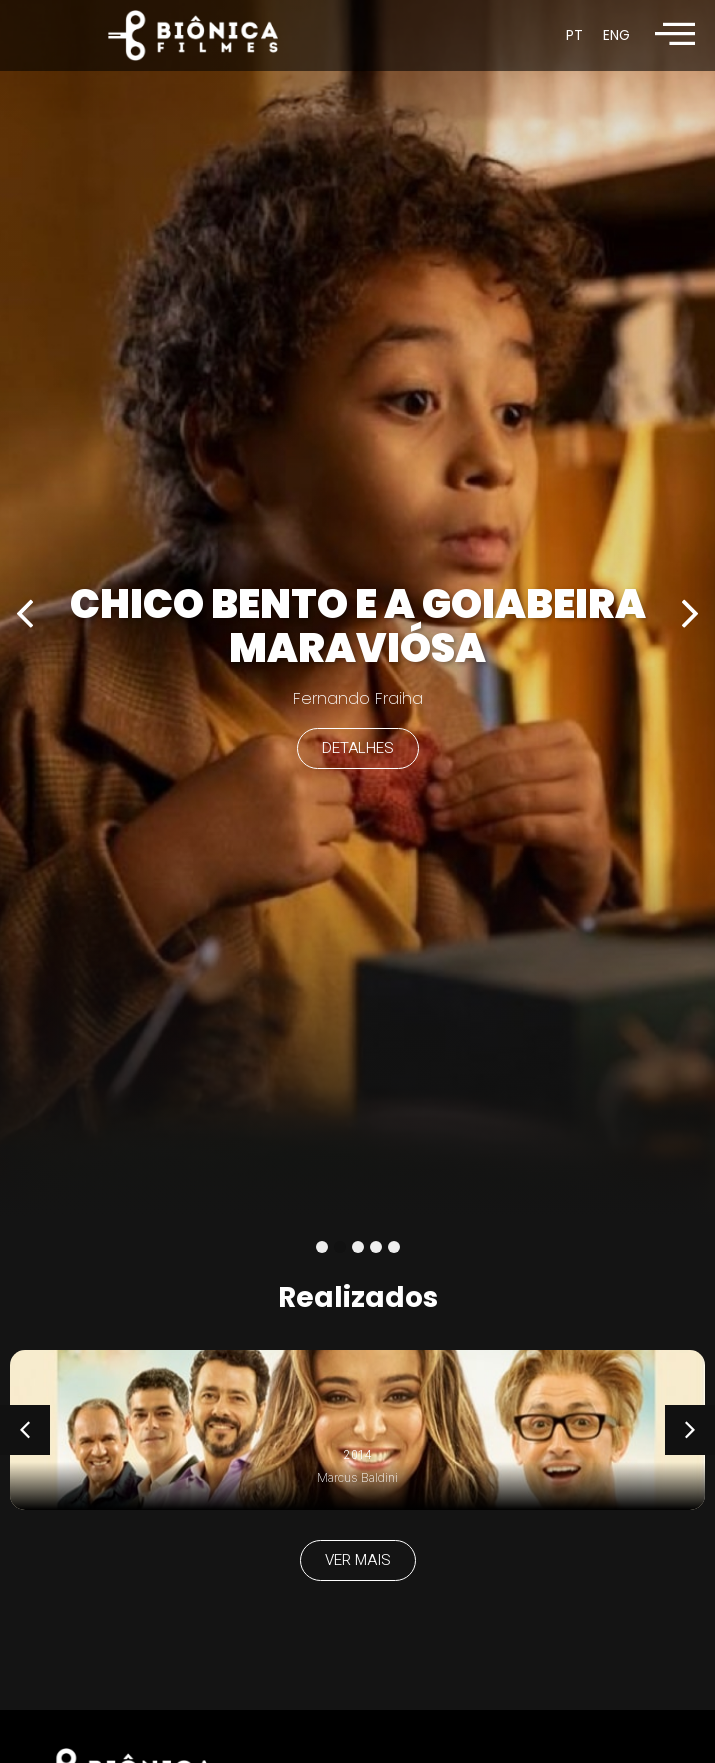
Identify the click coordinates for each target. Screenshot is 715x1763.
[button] (25, 614)
